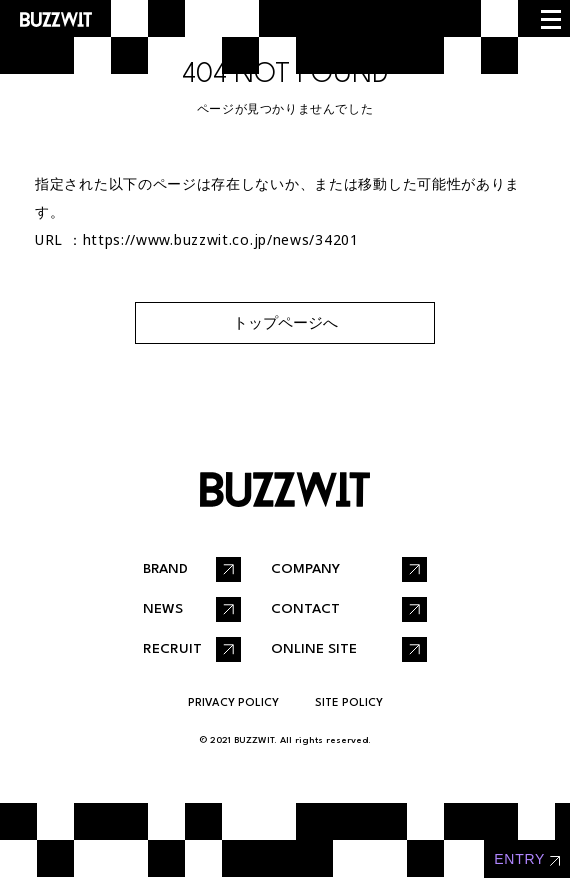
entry (519, 859)
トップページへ (285, 322)
